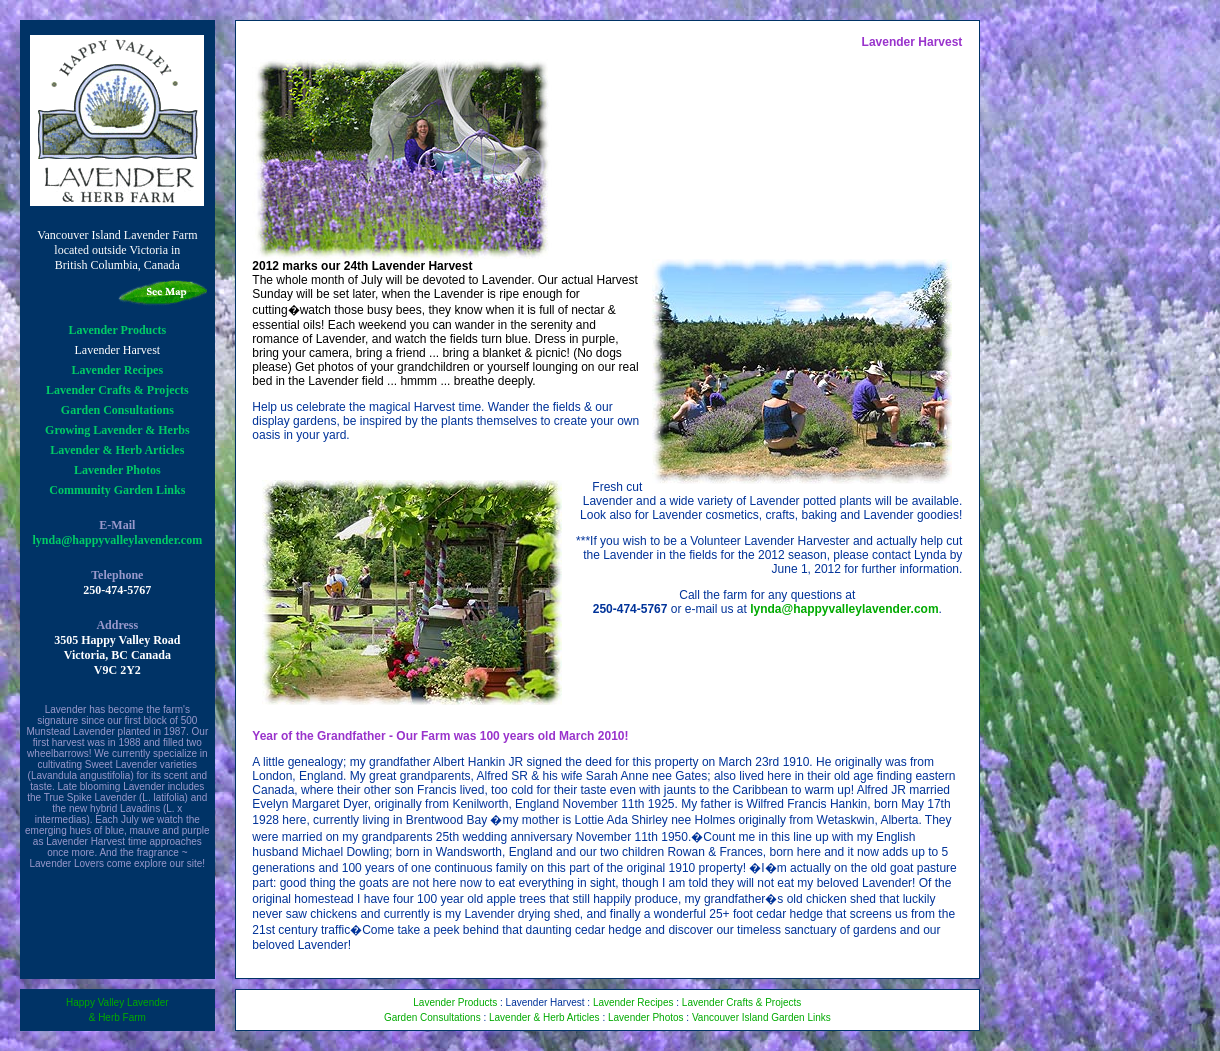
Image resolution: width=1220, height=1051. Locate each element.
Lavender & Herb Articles (117, 450)
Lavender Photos (117, 470)
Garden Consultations (117, 410)
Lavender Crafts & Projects (117, 390)
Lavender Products (117, 330)
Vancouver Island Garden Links (761, 1017)
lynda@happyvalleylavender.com (117, 540)
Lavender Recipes (117, 370)
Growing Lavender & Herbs (117, 430)
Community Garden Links (117, 490)
